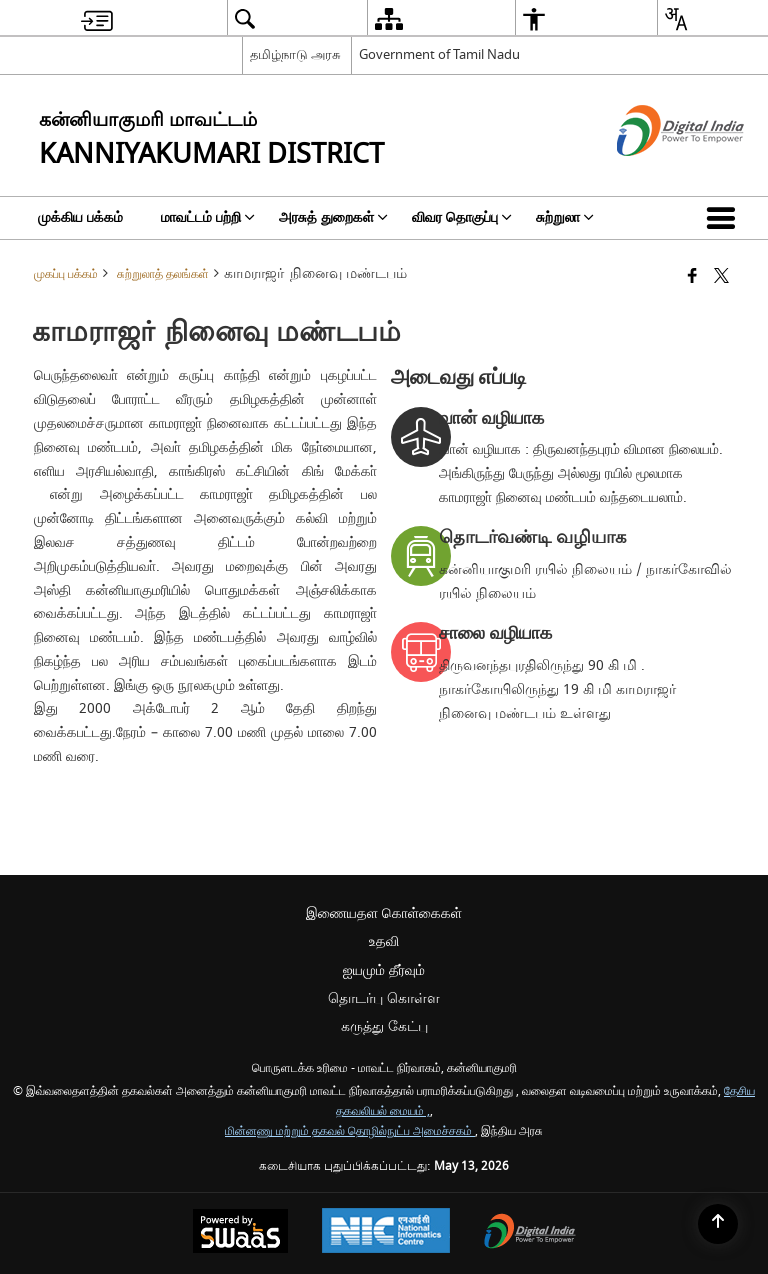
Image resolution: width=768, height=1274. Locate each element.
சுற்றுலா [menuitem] (565, 217)
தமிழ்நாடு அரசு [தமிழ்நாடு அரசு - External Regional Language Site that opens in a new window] (295, 54)
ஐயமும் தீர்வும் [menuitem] (384, 970)
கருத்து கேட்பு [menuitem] (384, 1026)
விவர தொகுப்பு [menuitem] (462, 217)
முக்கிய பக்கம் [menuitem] (80, 217)
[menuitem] (97, 18)
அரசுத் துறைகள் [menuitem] (333, 217)
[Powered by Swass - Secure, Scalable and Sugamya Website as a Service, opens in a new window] (240, 1233)
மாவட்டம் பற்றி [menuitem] (208, 217)
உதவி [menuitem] (384, 941)
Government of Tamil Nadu (439, 54)
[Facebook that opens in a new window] (692, 277)
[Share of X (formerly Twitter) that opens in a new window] (721, 277)
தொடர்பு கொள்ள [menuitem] (384, 998)
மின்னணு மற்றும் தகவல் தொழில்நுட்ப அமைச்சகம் (350, 1131)
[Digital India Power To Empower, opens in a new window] (530, 1233)
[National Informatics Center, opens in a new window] (386, 1233)
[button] (725, 218)
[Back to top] (718, 1224)
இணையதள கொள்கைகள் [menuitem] (384, 913)
